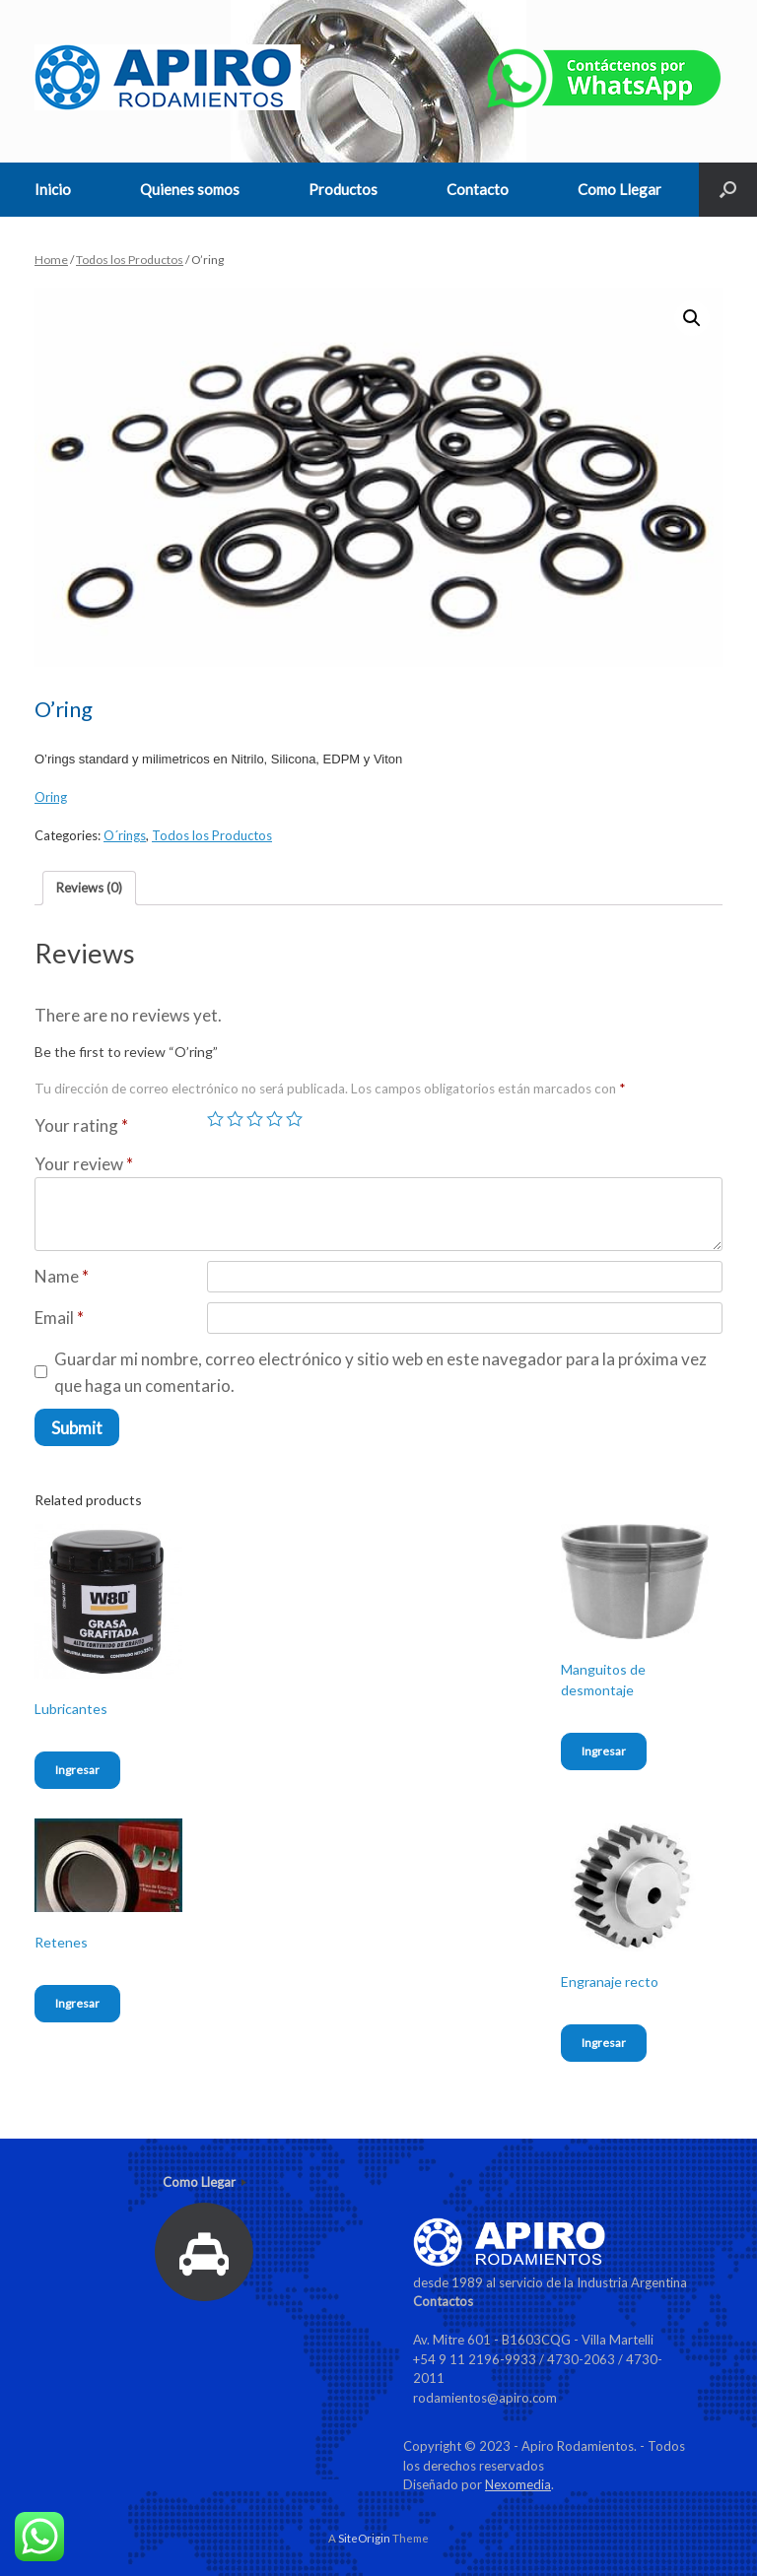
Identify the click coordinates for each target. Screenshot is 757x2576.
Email (59, 1317)
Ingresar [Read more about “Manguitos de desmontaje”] (604, 1751)
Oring (50, 797)
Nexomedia (518, 2484)
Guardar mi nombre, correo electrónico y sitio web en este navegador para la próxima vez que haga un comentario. (380, 1372)
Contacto (478, 189)
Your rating (81, 1125)
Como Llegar (619, 189)
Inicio (52, 189)
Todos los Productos (129, 259)
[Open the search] (728, 190)
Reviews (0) (89, 887)
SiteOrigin (364, 2538)
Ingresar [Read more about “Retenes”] (77, 2003)
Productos (343, 189)
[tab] (89, 888)
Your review (83, 1164)
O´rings (124, 835)
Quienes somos (190, 189)
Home (51, 259)
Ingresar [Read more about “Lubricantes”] (77, 1769)
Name (61, 1276)
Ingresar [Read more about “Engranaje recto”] (604, 2042)
